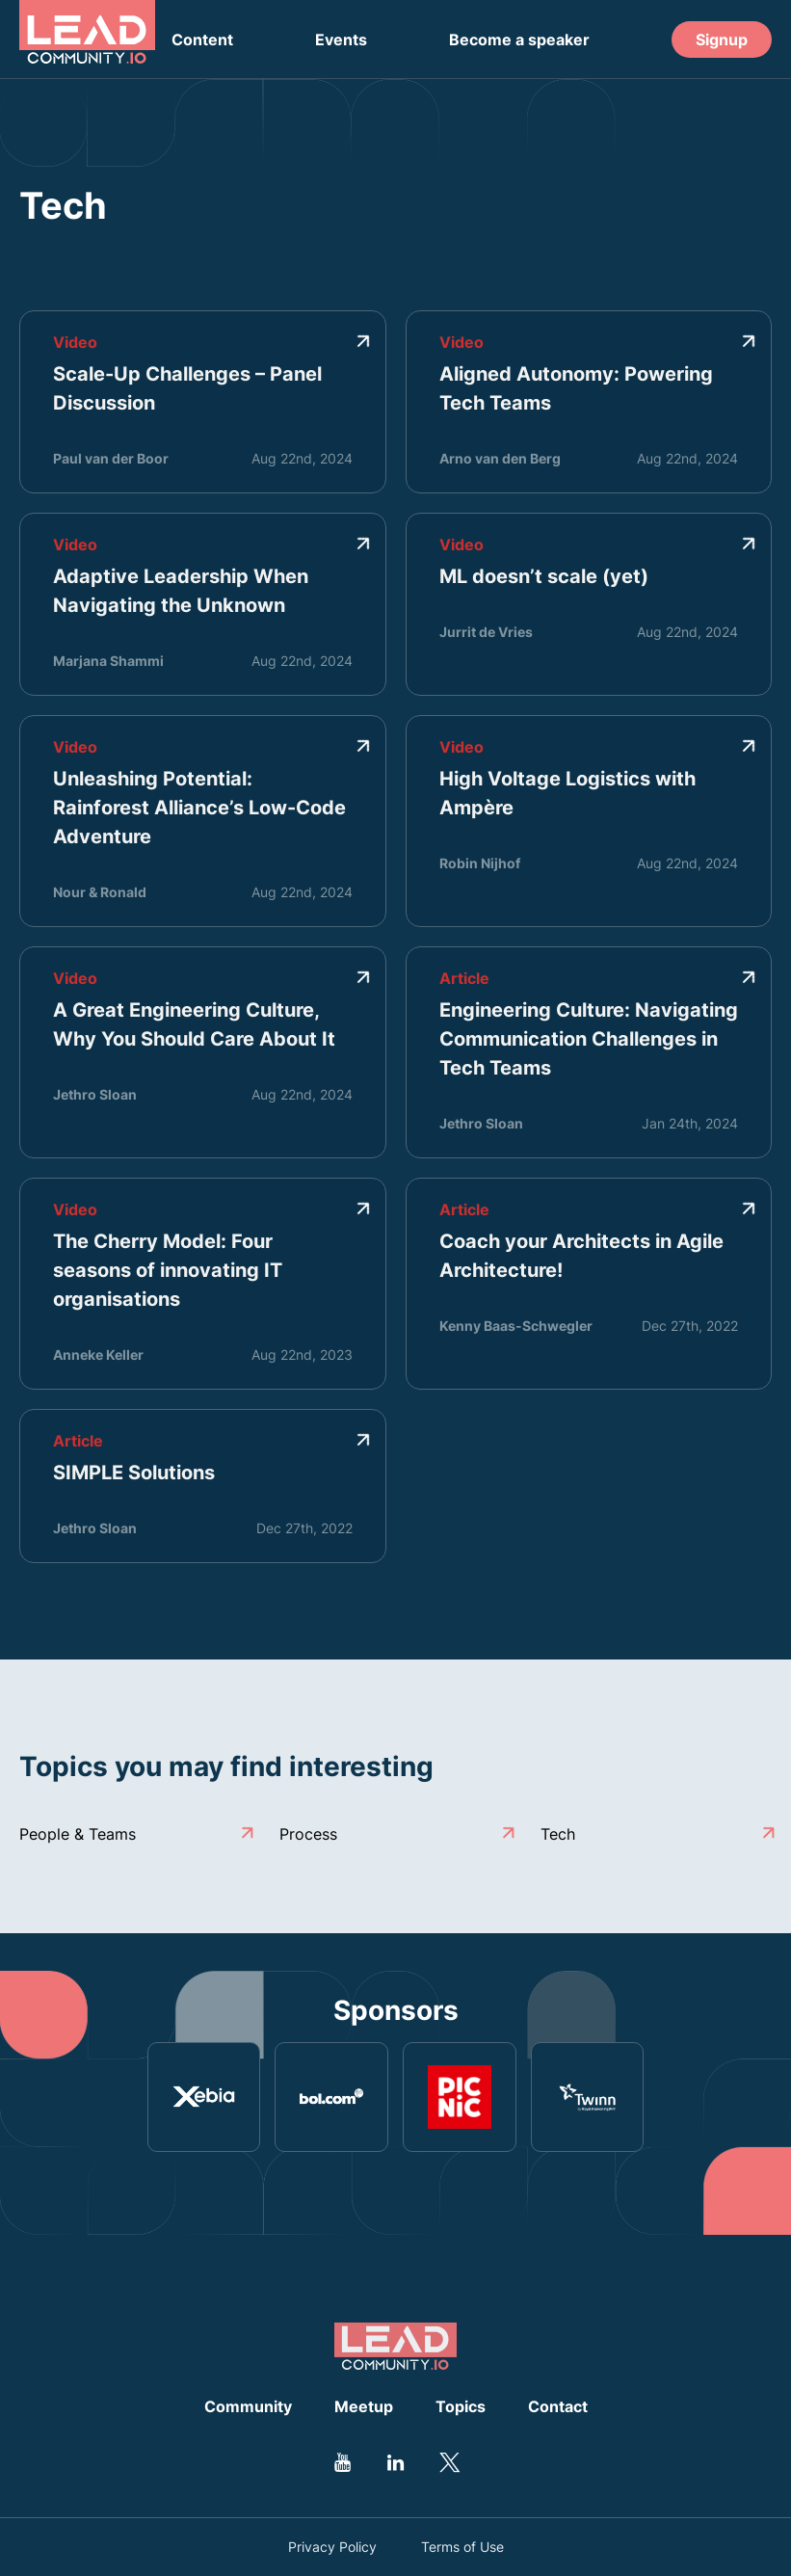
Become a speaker (519, 39)
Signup (722, 39)
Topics (460, 2406)
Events (341, 39)
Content (202, 39)
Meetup (363, 2406)
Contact (558, 2406)
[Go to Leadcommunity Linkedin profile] (396, 2462)
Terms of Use (462, 2547)
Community (248, 2406)
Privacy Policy (332, 2547)
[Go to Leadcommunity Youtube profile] (343, 2462)
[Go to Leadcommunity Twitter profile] (449, 2462)
